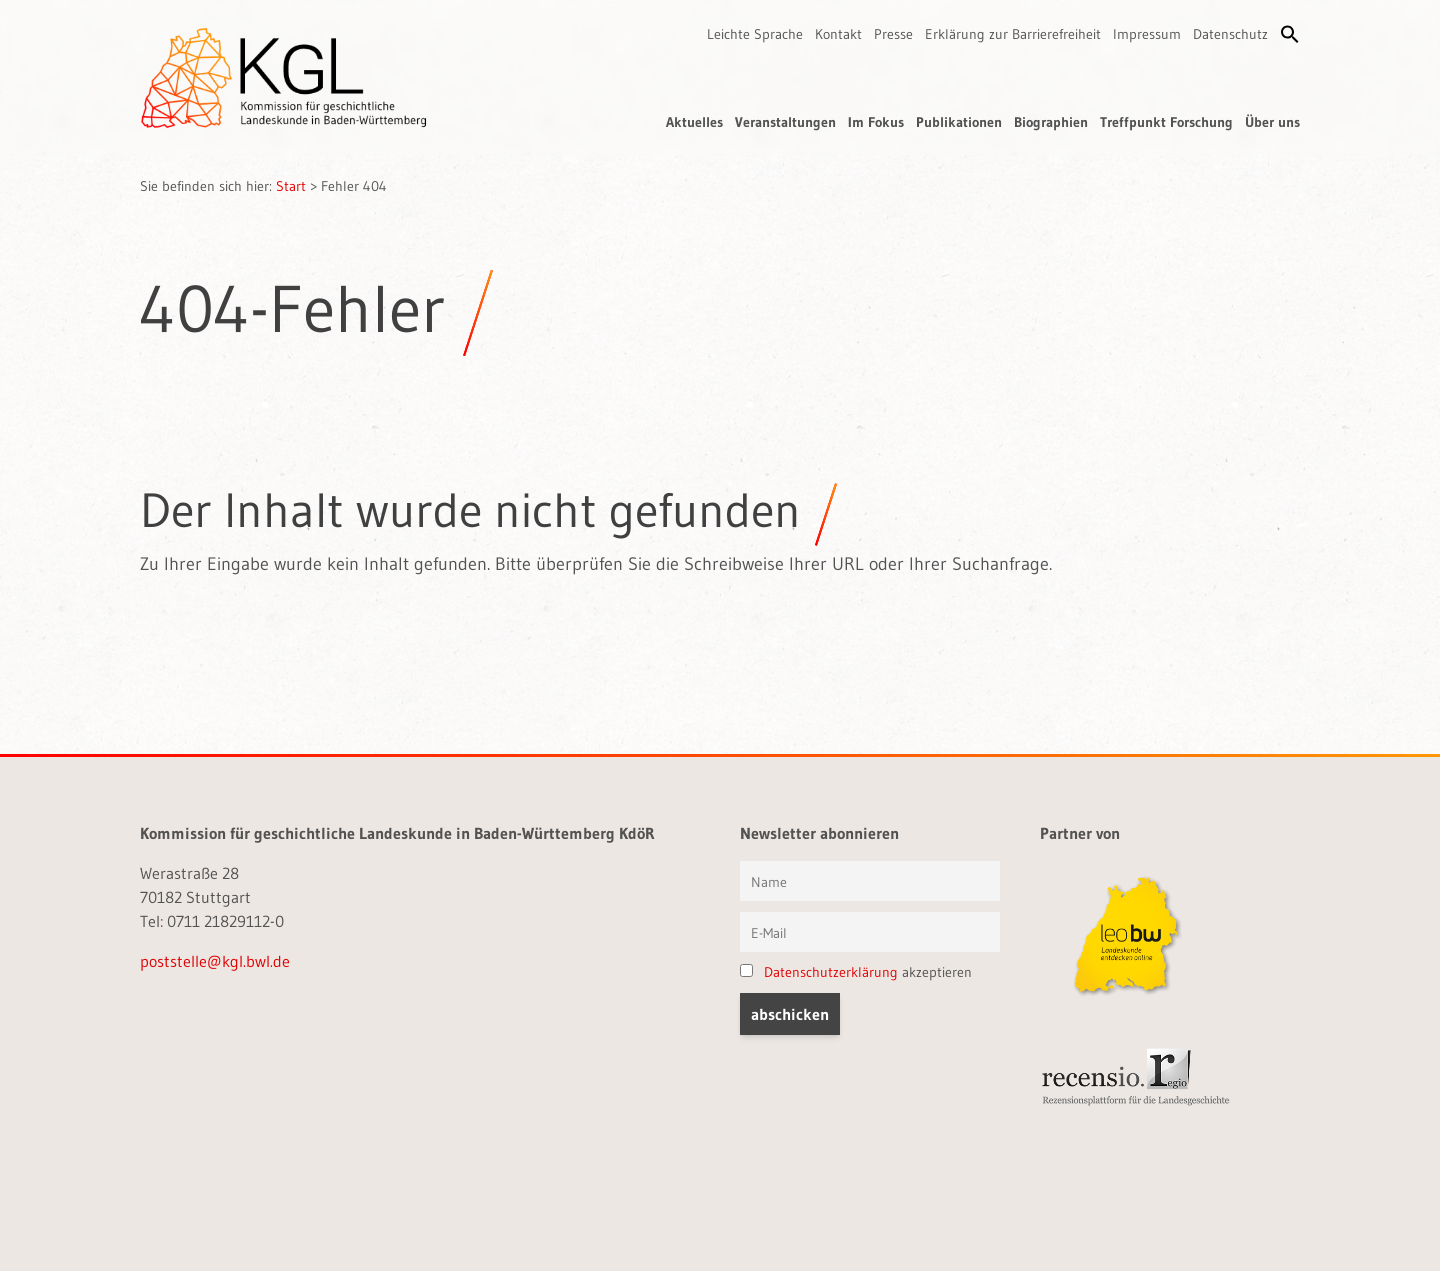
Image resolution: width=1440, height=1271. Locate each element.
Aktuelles (694, 122)
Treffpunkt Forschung (1166, 122)
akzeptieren (856, 972)
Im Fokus (876, 122)
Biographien (1051, 122)
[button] (1290, 34)
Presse (893, 34)
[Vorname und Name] (870, 881)
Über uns (1272, 122)
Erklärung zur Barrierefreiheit (1013, 34)
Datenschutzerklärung (831, 972)
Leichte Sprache (755, 34)
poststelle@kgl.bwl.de (215, 961)
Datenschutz (1230, 34)
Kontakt (838, 34)
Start (291, 186)
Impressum (1147, 34)
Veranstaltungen (785, 122)
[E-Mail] (870, 932)
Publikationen (959, 122)
